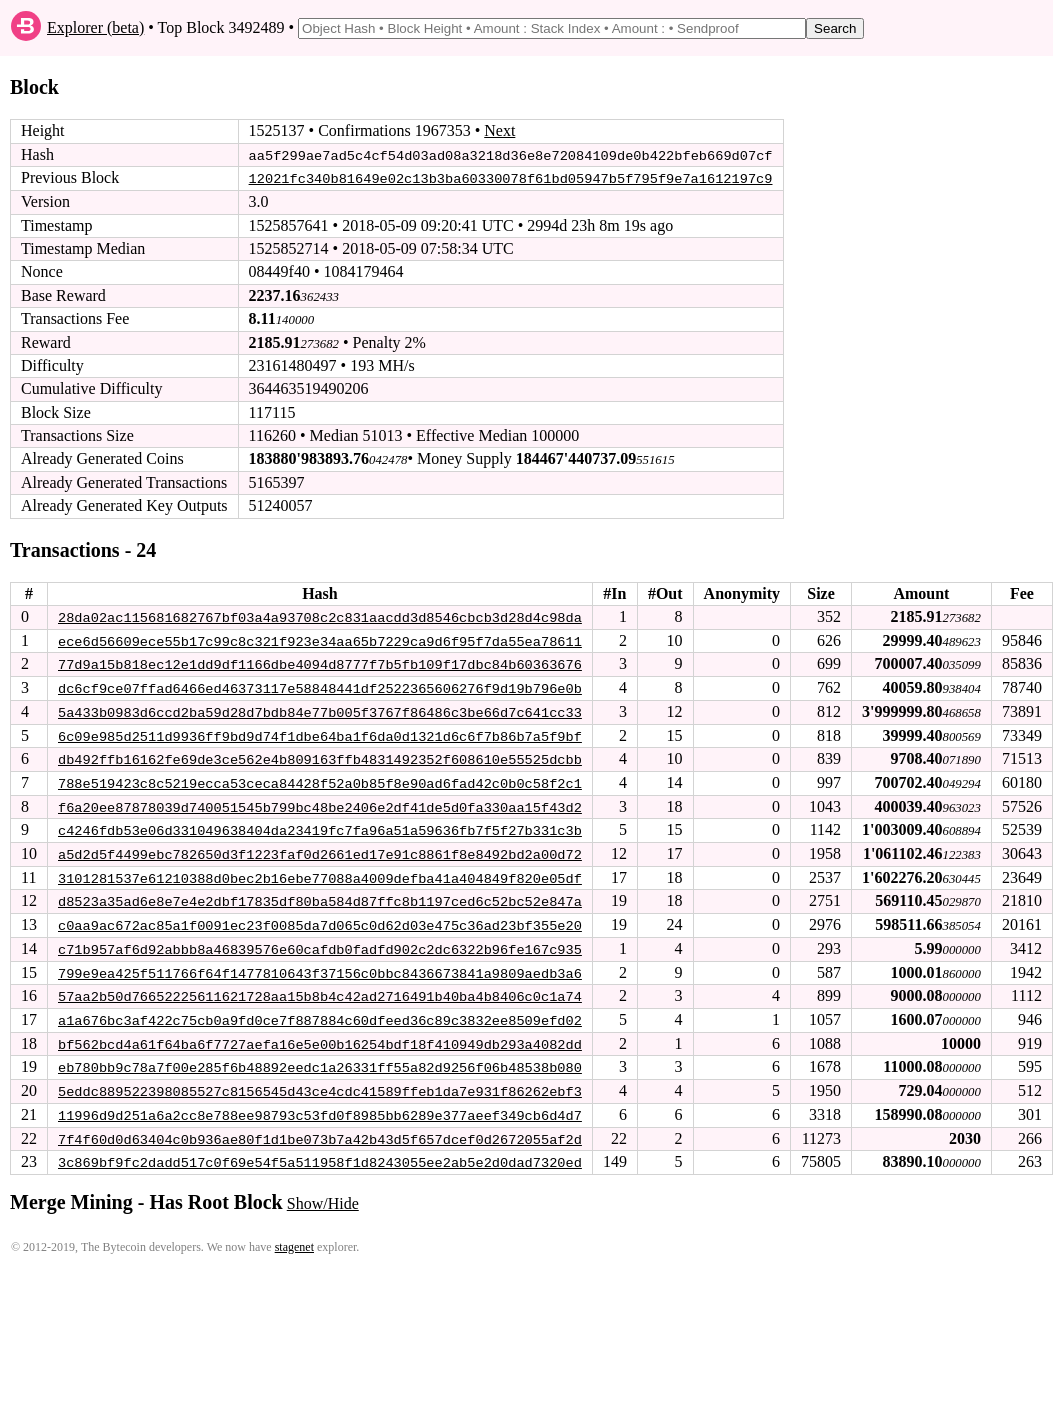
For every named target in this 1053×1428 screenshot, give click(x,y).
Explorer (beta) (95, 27)
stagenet (294, 1239)
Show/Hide (323, 1195)
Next (499, 130)
